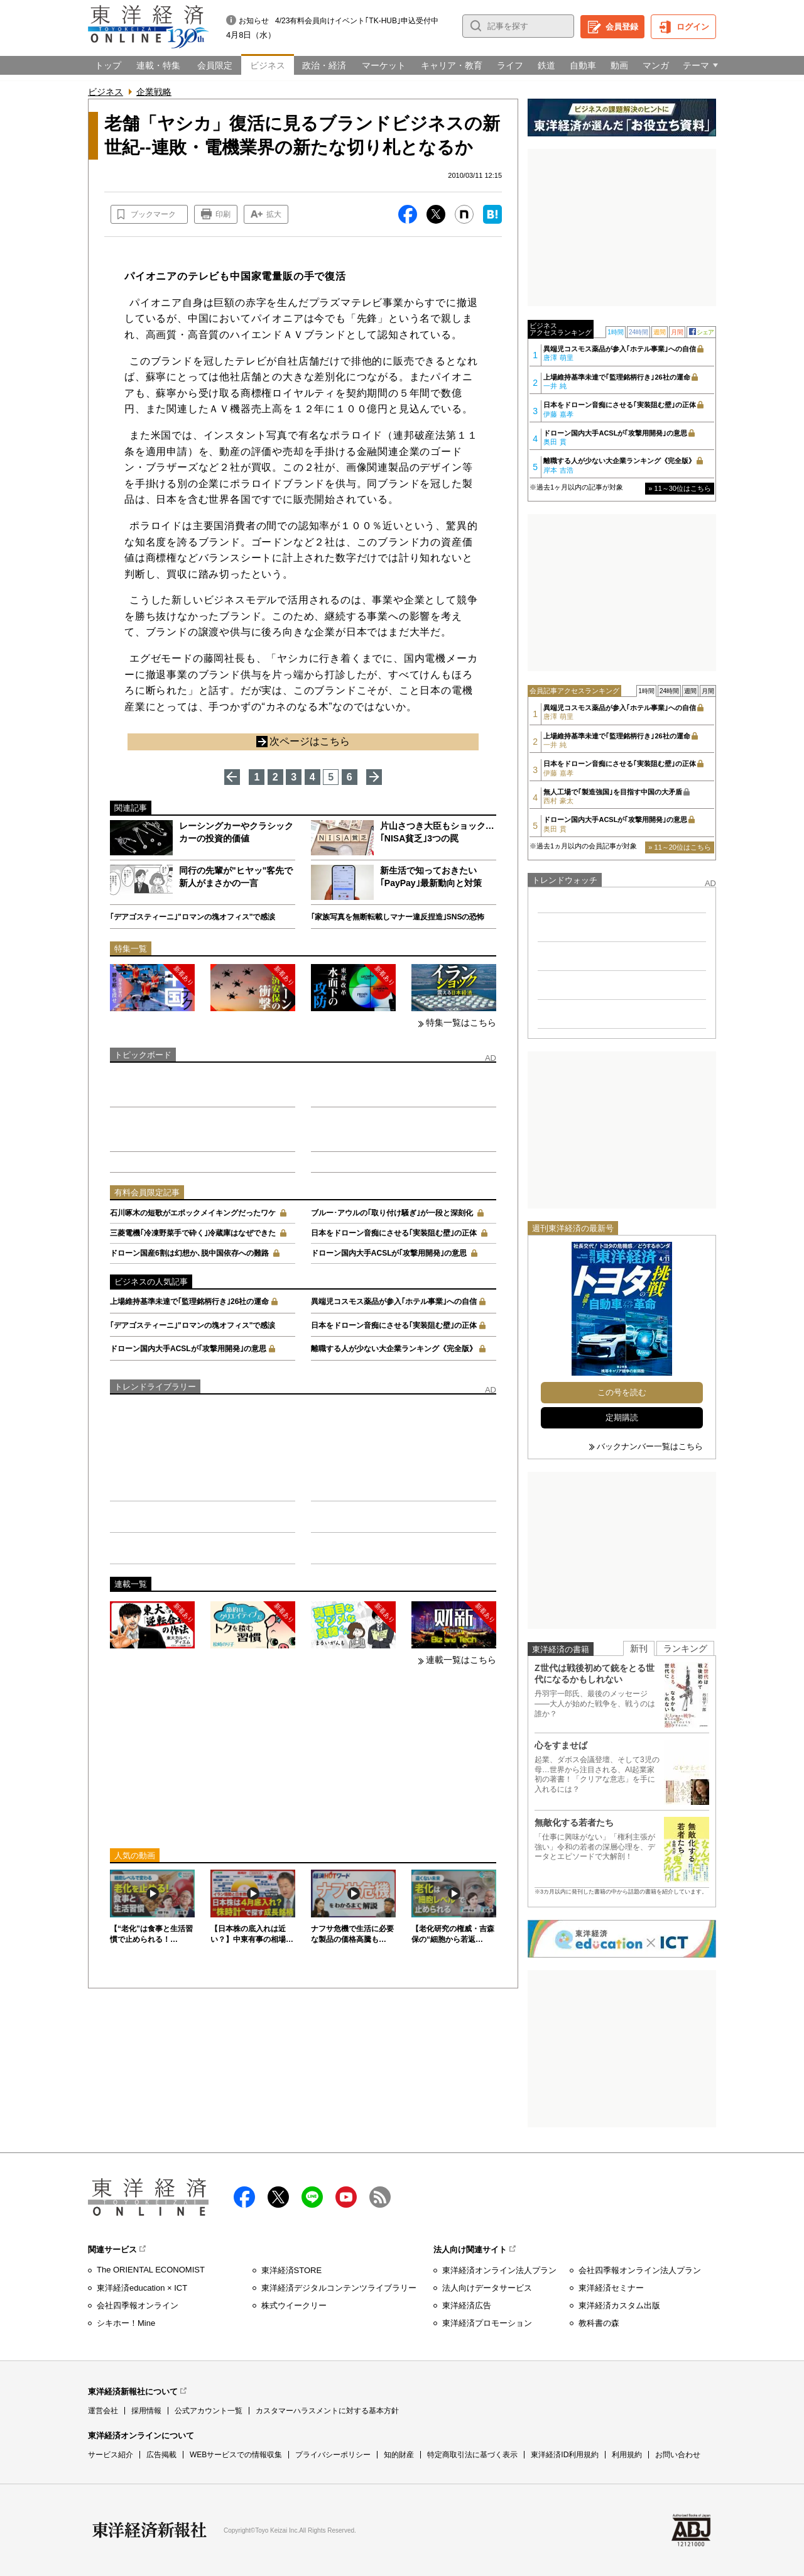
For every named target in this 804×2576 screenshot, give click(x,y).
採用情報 (146, 2410)
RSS (380, 2197)
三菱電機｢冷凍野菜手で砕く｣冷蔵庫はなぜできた (193, 1233)
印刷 (223, 214)
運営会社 (103, 2410)
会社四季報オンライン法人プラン (640, 2270)
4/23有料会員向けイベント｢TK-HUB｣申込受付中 (356, 20)
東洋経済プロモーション (487, 2323)
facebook (244, 2197)
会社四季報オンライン (137, 2305)
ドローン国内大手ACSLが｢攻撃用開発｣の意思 (389, 1253)
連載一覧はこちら (461, 1660)
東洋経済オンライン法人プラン (499, 2270)
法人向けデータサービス (487, 2288)
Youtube (346, 2197)
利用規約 (627, 2454)
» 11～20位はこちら (679, 847)
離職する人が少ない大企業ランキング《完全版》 (394, 1348)
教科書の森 (599, 2323)
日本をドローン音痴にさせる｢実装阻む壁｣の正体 (394, 1233)
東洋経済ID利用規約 (565, 2454)
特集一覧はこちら (461, 1022)
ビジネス (105, 92)
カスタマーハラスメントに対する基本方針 (327, 2410)
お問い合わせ (677, 2454)
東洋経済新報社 (149, 2530)
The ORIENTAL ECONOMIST (151, 2269)
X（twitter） (278, 2197)
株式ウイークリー (294, 2305)
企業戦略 (153, 92)
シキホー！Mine (126, 2323)
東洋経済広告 (466, 2305)
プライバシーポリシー (333, 2454)
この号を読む (621, 1392)
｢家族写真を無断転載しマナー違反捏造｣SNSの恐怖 (398, 917)
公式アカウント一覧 (208, 2410)
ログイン (692, 26)
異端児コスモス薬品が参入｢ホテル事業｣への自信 (394, 1301)
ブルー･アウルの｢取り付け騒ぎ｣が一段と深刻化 (392, 1213)
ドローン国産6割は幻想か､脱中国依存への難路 (189, 1253)
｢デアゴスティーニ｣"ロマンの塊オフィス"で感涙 (192, 917)
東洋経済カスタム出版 (619, 2305)
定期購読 (622, 1417)
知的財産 (399, 2454)
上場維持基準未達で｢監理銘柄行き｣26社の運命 (189, 1301)
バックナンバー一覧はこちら (650, 1446)
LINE (312, 2197)
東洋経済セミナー (611, 2288)
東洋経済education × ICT (142, 2288)
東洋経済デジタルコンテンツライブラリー (338, 2288)
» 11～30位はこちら (679, 488)
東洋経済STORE (291, 2270)
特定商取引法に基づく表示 (472, 2454)
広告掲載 (161, 2454)
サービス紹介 (110, 2454)
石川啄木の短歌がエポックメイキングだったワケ (193, 1213)
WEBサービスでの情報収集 (236, 2454)
